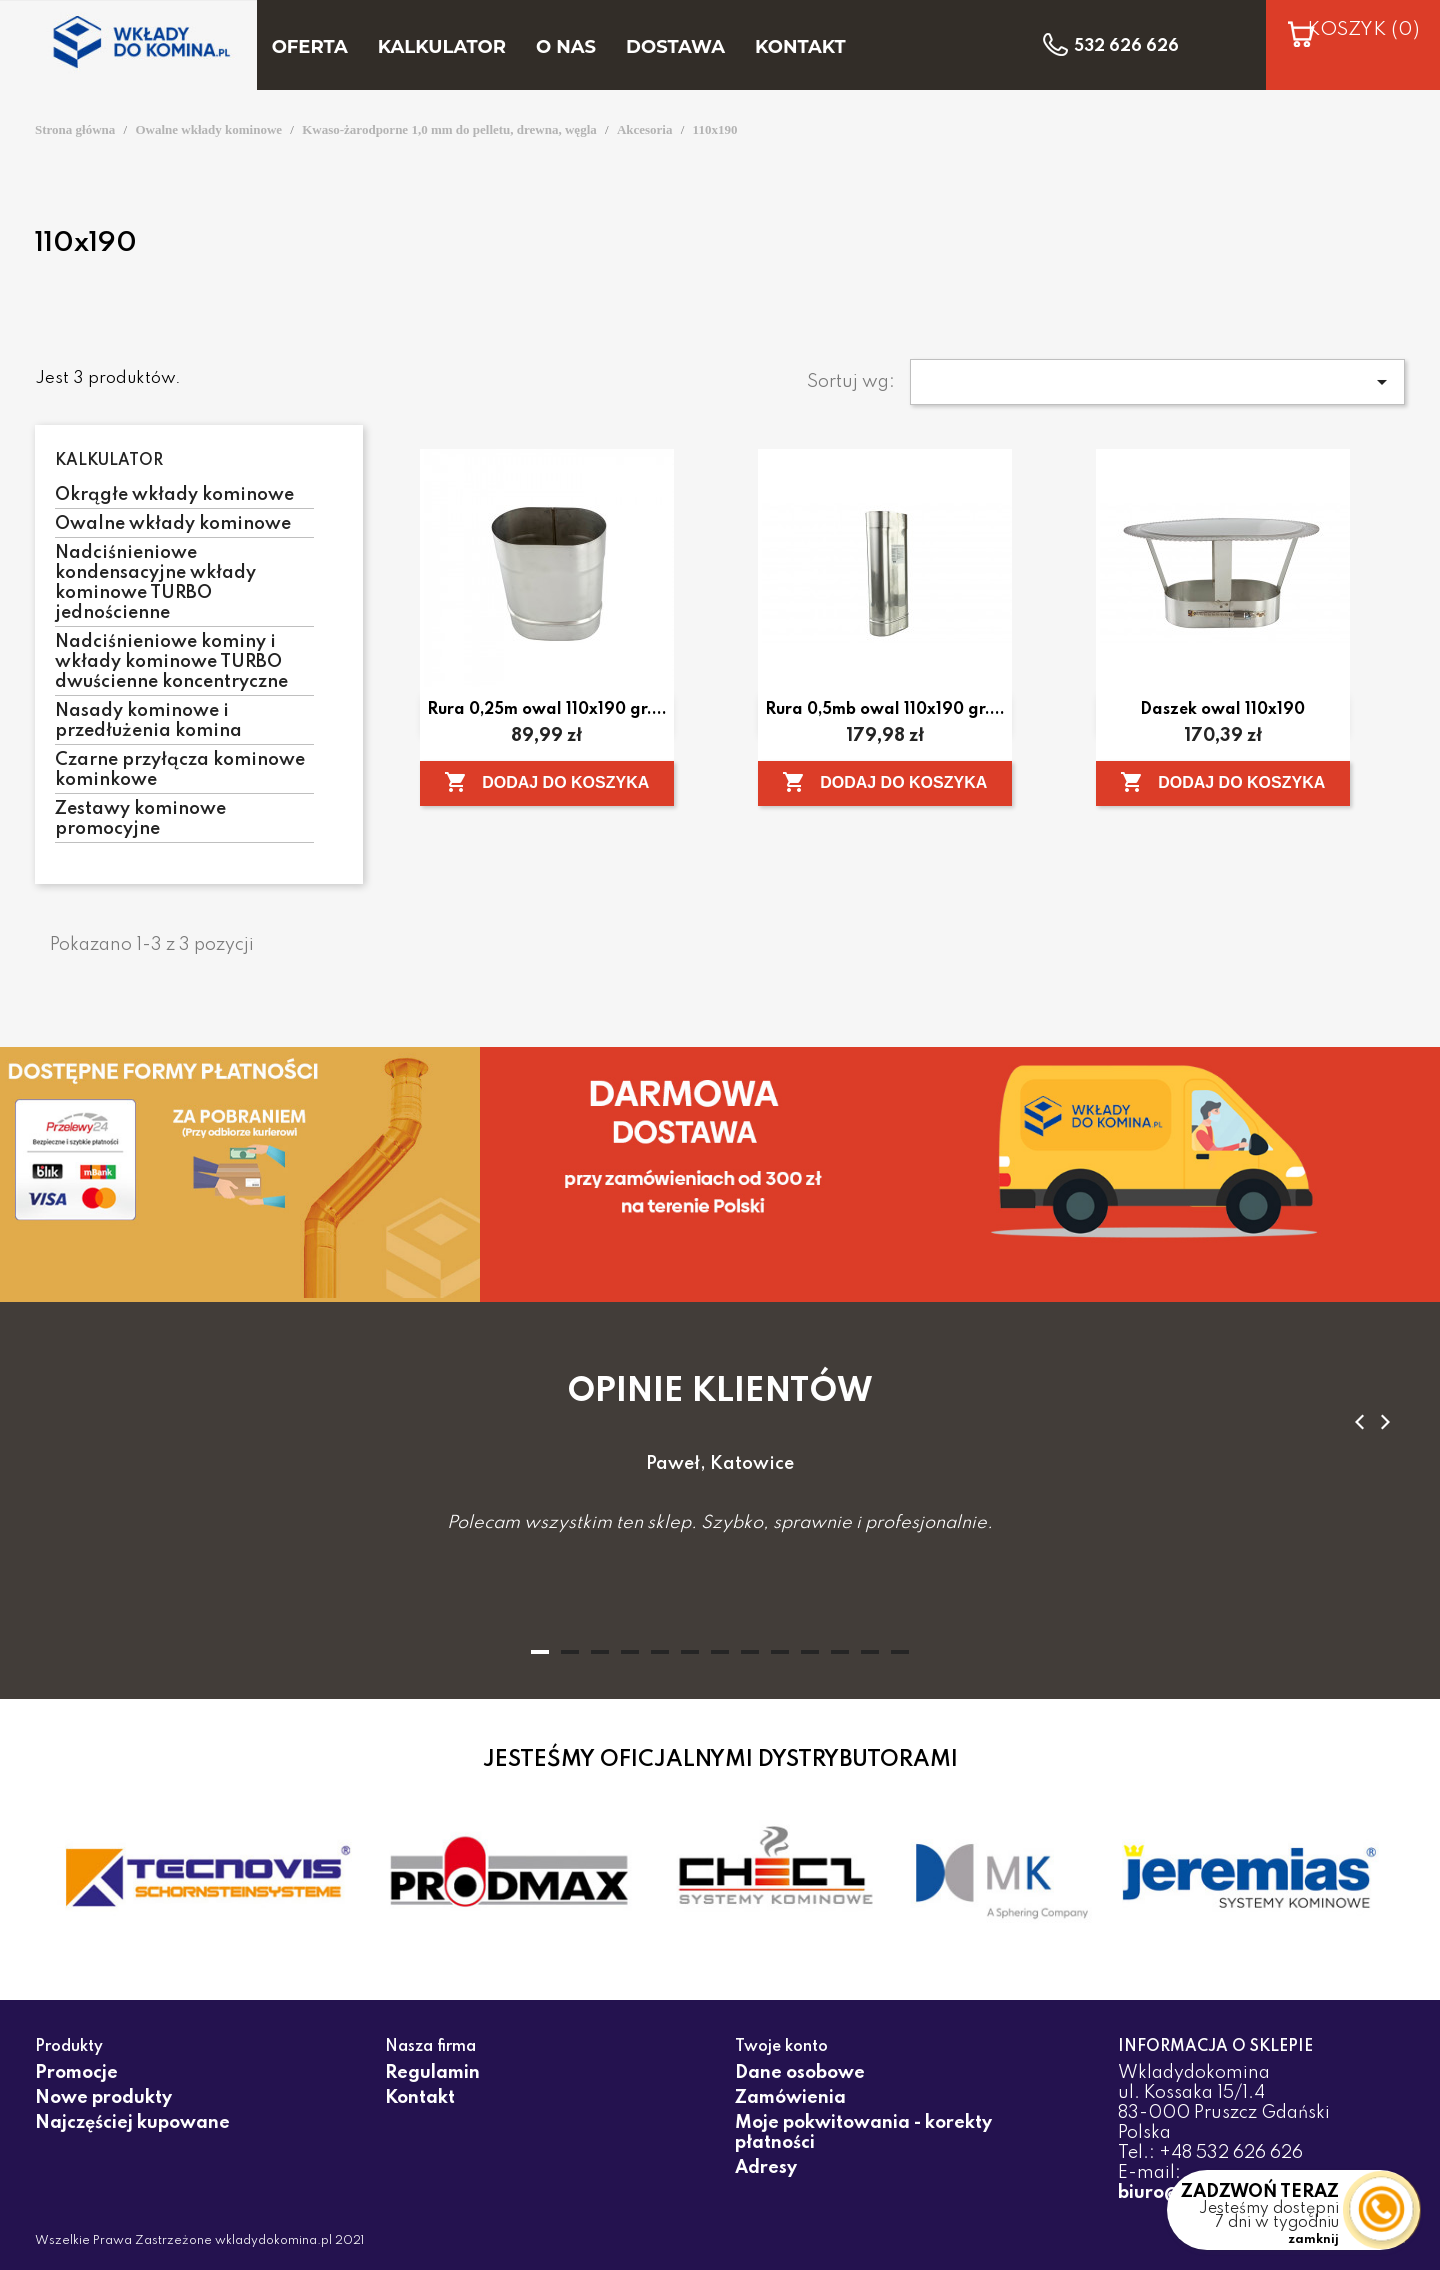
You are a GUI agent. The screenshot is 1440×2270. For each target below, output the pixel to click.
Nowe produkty (103, 2098)
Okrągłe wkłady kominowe (174, 495)
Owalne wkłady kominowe (173, 524)
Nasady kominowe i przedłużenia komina (148, 721)
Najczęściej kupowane (132, 2123)
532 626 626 (1126, 47)
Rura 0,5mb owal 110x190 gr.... (885, 710)
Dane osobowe (800, 2073)
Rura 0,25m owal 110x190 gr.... (547, 710)
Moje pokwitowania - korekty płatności (863, 2133)
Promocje (76, 2073)
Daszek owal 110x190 (1222, 710)
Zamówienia (790, 2098)
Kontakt (420, 2098)
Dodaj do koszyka (547, 782)
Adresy (766, 2168)
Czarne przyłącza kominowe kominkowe (180, 770)
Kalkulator (109, 461)
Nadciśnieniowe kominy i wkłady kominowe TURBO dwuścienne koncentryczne (171, 662)
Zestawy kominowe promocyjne (140, 819)
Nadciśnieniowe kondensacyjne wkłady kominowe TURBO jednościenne (155, 583)
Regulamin (432, 2073)
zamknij (1313, 2240)
